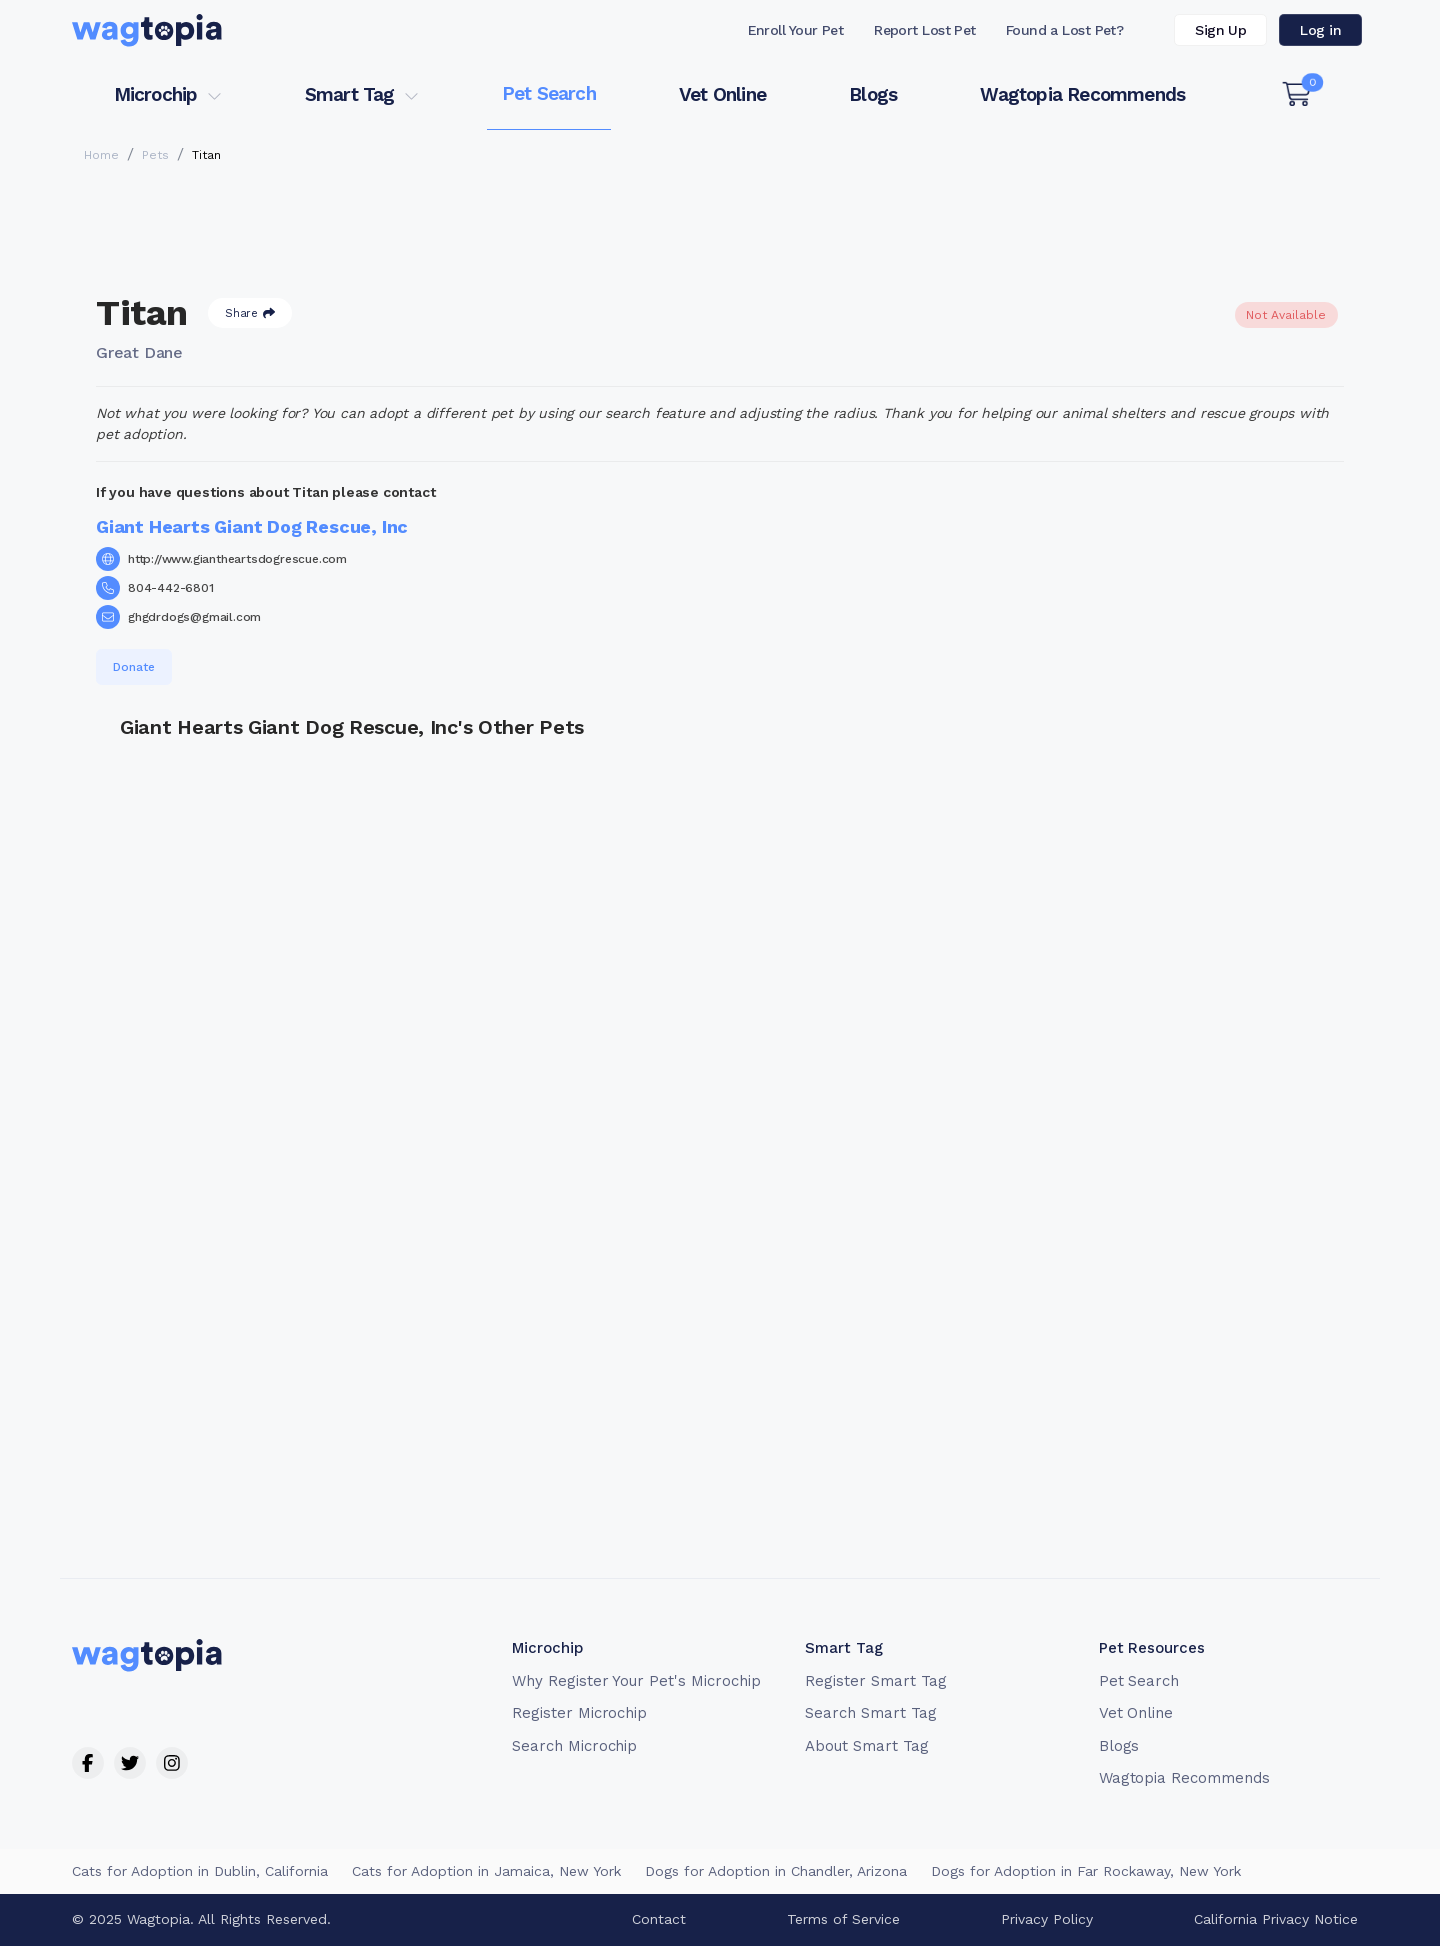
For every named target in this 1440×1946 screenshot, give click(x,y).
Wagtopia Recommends (1082, 94)
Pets (155, 155)
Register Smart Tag (875, 1681)
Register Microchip (579, 1713)
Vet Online (722, 94)
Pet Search (549, 93)
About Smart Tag (866, 1746)
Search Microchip (574, 1746)
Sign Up (1220, 30)
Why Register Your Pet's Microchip (636, 1681)
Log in (1320, 30)
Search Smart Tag (870, 1713)
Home (101, 155)
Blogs (873, 94)
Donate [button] (134, 667)
